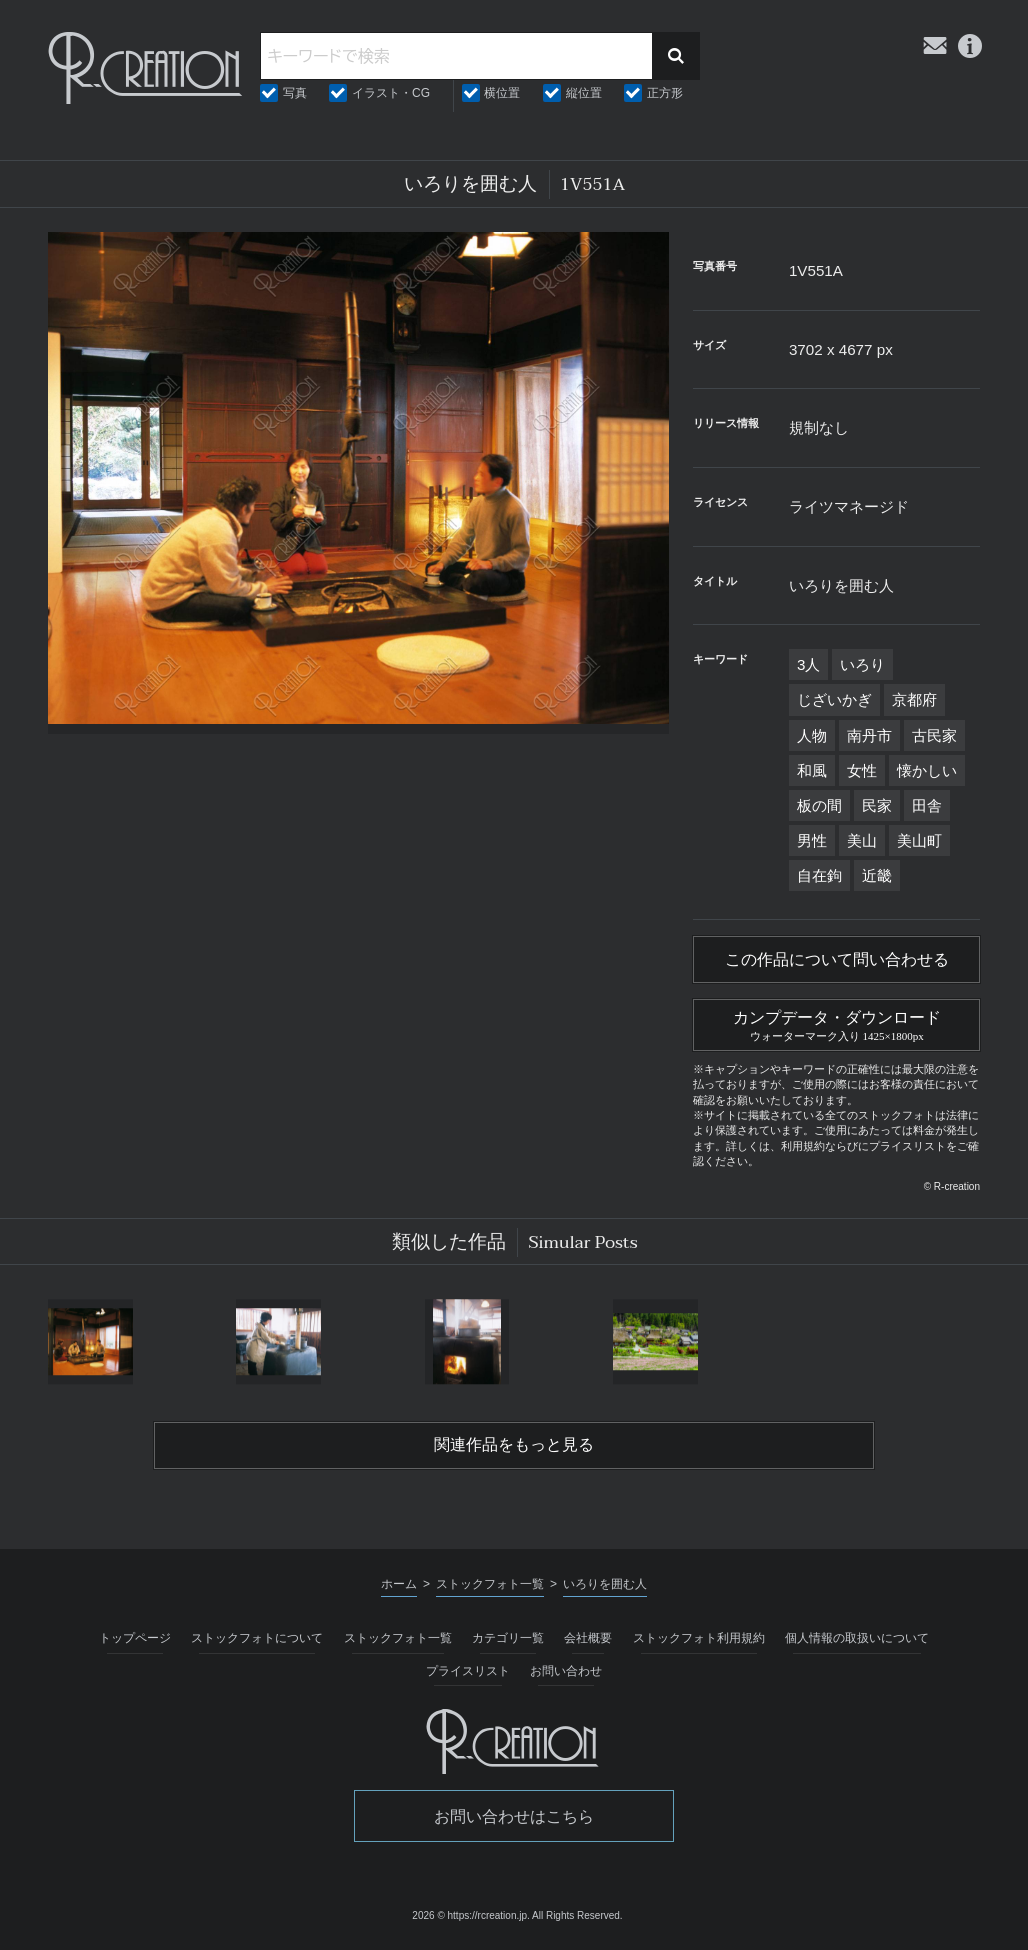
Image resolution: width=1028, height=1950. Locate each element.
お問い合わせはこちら (514, 1816)
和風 (812, 770)
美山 (862, 840)
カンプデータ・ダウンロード (836, 1023)
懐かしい (927, 770)
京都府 (914, 699)
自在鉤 (819, 875)
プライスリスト (468, 1671)
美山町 (919, 840)
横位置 (502, 93)
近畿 (877, 875)
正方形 (665, 93)
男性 (812, 840)
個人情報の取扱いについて (857, 1638)
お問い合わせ (566, 1671)
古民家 (934, 735)
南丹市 (869, 735)
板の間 (819, 805)
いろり (862, 664)
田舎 (927, 805)
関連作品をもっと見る (514, 1445)
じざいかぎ (834, 699)
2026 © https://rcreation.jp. (470, 1915)
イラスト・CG (391, 93)
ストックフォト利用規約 (699, 1638)
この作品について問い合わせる (837, 960)
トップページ (135, 1638)
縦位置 (584, 93)
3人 (808, 664)
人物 (812, 735)
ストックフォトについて (257, 1638)
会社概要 (588, 1638)
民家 (877, 805)
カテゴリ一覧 (508, 1638)
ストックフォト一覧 (398, 1638)
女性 (862, 770)
